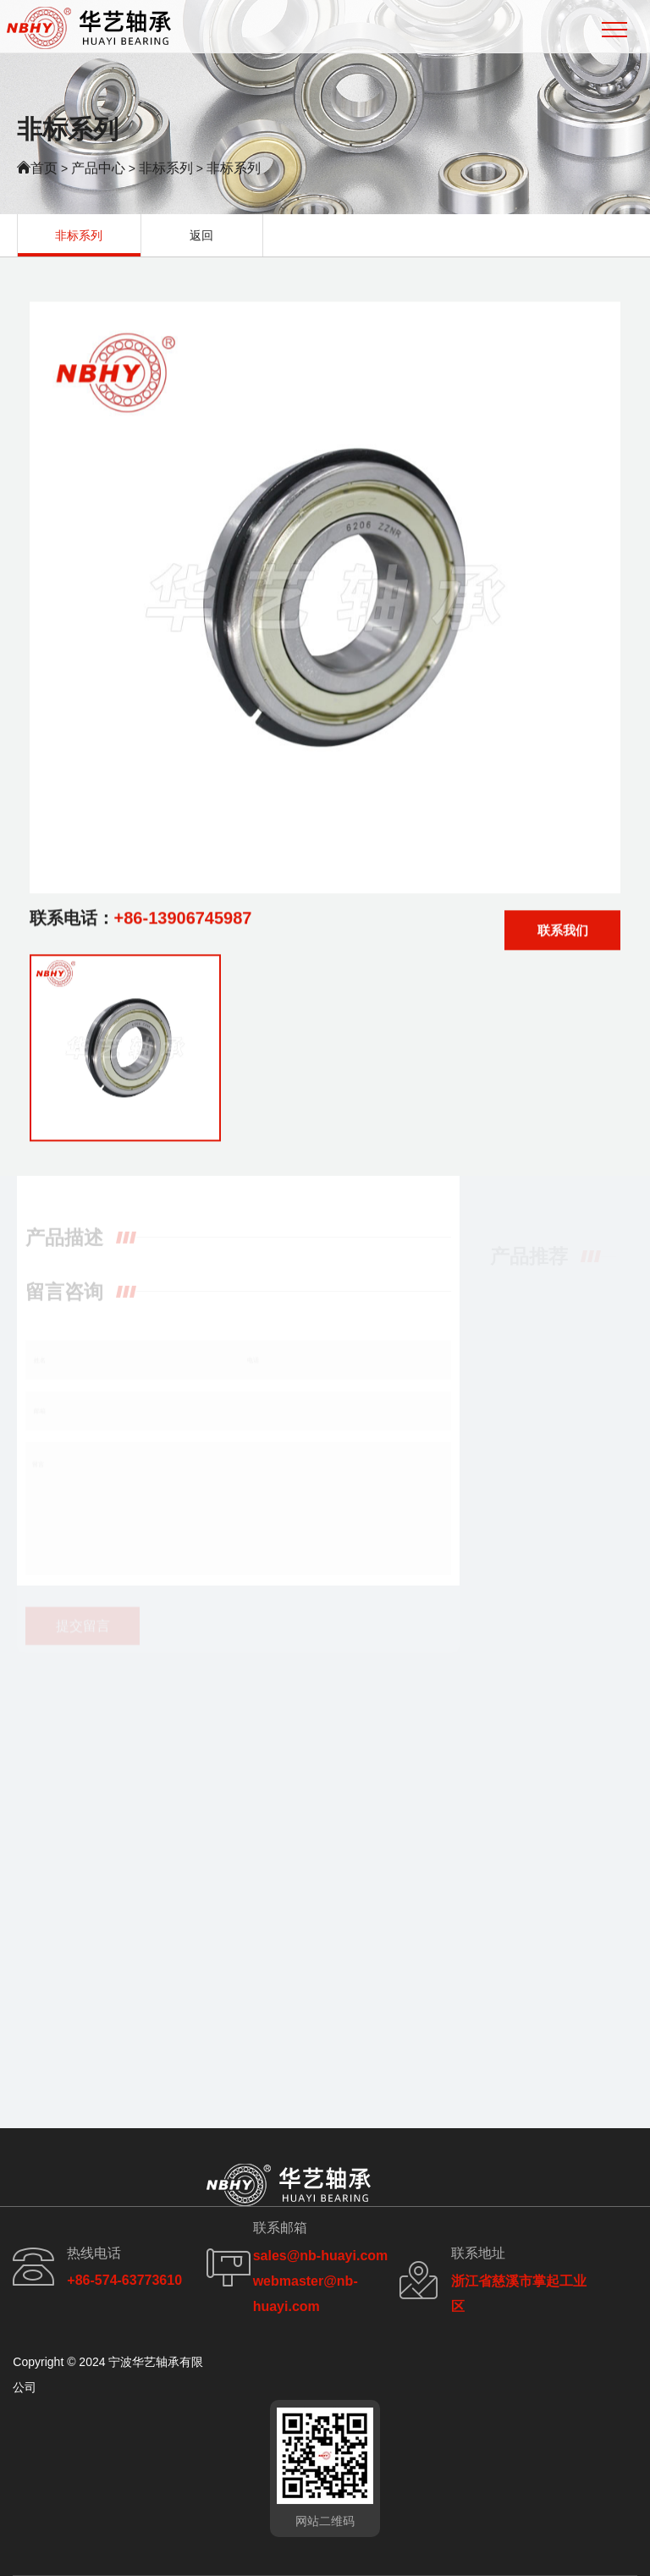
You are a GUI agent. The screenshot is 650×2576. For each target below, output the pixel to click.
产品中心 (98, 168)
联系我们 (562, 935)
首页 (44, 168)
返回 (201, 235)
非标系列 (166, 168)
